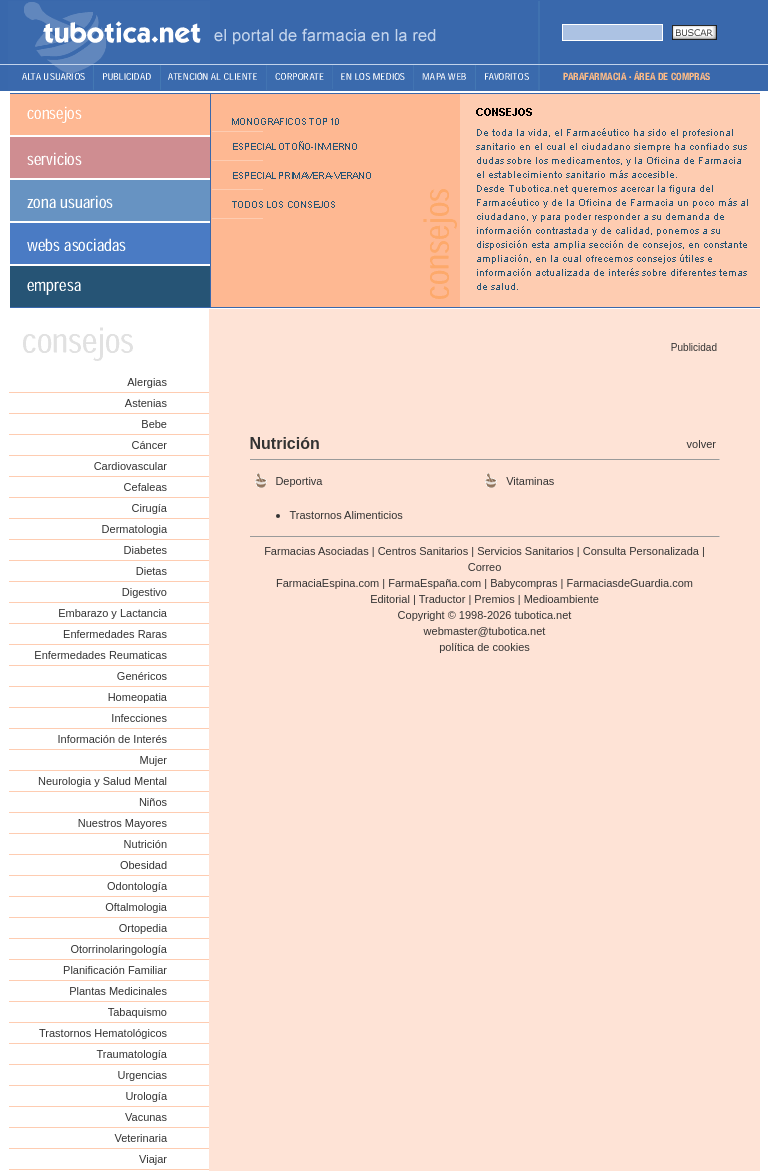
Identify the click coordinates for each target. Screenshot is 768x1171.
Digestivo (144, 592)
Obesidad (143, 865)
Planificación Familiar (115, 970)
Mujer (153, 760)
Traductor (442, 599)
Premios (494, 599)
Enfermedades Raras (115, 634)
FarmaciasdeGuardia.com (629, 583)
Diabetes (145, 550)
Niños (153, 802)
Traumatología (131, 1054)
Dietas (151, 571)
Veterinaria (140, 1138)
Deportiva (298, 481)
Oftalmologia (136, 907)
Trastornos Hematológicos (103, 1033)
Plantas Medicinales (118, 991)
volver (701, 444)
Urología (146, 1096)
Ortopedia (143, 928)
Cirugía (149, 508)
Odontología (137, 886)
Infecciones (139, 718)
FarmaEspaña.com (434, 583)
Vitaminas (530, 481)
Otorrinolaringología (118, 949)
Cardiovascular (130, 466)
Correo (485, 567)
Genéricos (142, 676)
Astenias (146, 403)
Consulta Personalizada (641, 551)
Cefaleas (145, 487)
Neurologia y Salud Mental (102, 781)
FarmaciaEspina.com (327, 583)
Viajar (153, 1159)
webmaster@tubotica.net (485, 631)
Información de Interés (112, 739)
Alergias (147, 382)
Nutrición (145, 844)
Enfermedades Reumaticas (100, 655)
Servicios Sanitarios (525, 551)
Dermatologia (134, 529)
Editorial (390, 599)
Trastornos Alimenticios (346, 515)
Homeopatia (137, 697)
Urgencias (142, 1075)
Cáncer (149, 445)
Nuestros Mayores (122, 823)
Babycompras (523, 583)
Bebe (154, 424)
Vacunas (146, 1117)
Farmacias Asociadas (316, 551)
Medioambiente (561, 599)
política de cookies (484, 647)
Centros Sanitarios (423, 551)
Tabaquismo (137, 1012)
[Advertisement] (483, 387)
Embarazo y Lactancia (112, 613)
